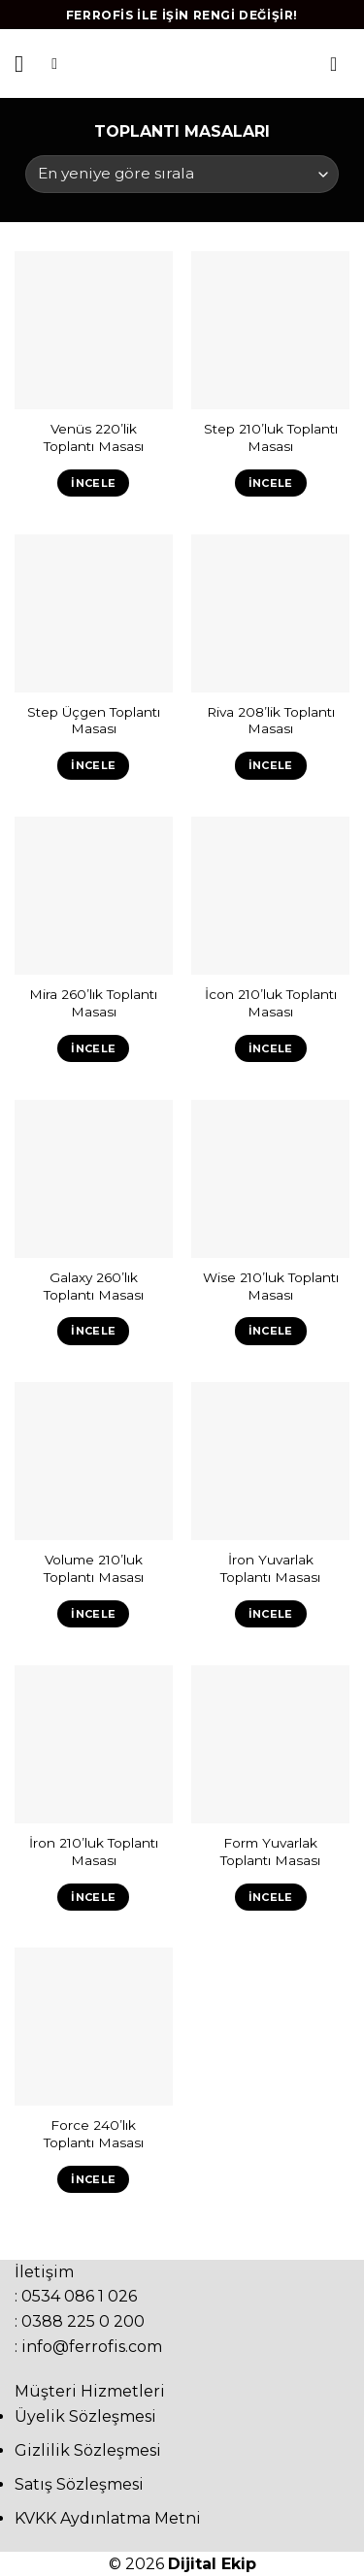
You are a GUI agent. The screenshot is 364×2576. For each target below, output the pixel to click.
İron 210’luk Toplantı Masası (93, 1851)
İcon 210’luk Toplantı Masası (271, 1002)
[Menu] (26, 63)
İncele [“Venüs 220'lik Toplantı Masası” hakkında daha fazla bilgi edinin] (93, 483)
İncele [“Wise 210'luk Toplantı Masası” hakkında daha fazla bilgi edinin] (270, 1330)
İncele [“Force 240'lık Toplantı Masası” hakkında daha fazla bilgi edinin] (93, 2179)
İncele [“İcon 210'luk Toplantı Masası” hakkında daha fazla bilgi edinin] (270, 1048)
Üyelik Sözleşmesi (85, 2416)
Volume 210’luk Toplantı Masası (94, 1568)
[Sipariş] (181, 174)
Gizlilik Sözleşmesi (88, 2450)
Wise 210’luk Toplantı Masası (271, 1286)
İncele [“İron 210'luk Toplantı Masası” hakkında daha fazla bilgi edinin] (93, 1897)
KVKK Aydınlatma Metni (108, 2518)
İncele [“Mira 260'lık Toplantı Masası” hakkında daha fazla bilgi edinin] (93, 1048)
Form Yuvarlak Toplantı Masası (270, 1851)
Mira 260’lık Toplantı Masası (93, 1002)
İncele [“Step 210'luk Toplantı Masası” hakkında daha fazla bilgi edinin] (270, 483)
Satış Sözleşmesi (79, 2484)
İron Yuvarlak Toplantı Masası (270, 1568)
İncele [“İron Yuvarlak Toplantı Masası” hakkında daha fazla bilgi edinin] (270, 1614)
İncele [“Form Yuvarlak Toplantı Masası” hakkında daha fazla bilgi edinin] (270, 1897)
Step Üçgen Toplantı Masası (93, 720)
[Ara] (59, 63)
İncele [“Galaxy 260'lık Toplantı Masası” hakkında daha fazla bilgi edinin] (93, 1330)
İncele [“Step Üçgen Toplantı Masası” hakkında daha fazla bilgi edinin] (93, 765)
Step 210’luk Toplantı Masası (271, 437)
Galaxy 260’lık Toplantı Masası (94, 1286)
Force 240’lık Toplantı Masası (94, 2133)
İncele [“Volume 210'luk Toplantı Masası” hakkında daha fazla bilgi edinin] (93, 1614)
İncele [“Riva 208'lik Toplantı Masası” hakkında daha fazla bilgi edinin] (270, 765)
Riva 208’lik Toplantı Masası (271, 720)
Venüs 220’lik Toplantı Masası (94, 437)
